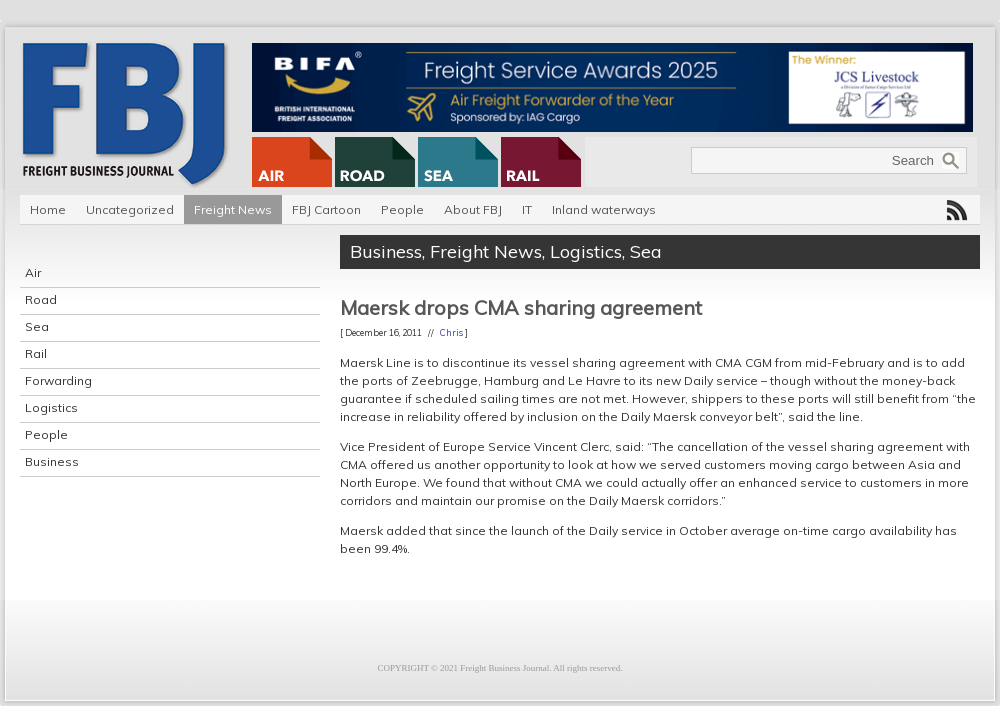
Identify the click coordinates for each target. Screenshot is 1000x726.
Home (48, 209)
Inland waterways (604, 209)
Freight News (233, 209)
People (402, 209)
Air (33, 272)
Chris (451, 332)
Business (52, 461)
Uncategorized (130, 209)
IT (527, 209)
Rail (36, 353)
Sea (37, 326)
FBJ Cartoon (326, 209)
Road (41, 299)
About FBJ (473, 209)
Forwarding (58, 380)
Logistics (51, 407)
